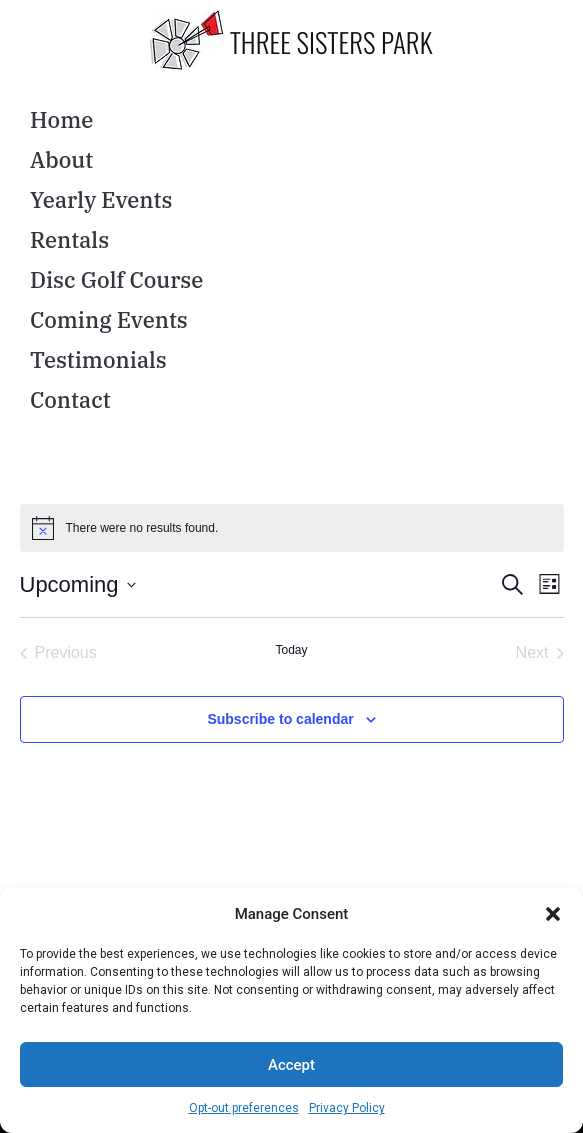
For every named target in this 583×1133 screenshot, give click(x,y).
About (61, 159)
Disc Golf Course (116, 279)
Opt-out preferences (244, 1108)
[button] (553, 914)
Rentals (69, 239)
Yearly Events (101, 199)
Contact (70, 399)
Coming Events (109, 319)
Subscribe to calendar (280, 719)
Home (61, 119)
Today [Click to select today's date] (291, 650)
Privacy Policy (347, 1108)
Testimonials (98, 359)
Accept (291, 1065)
